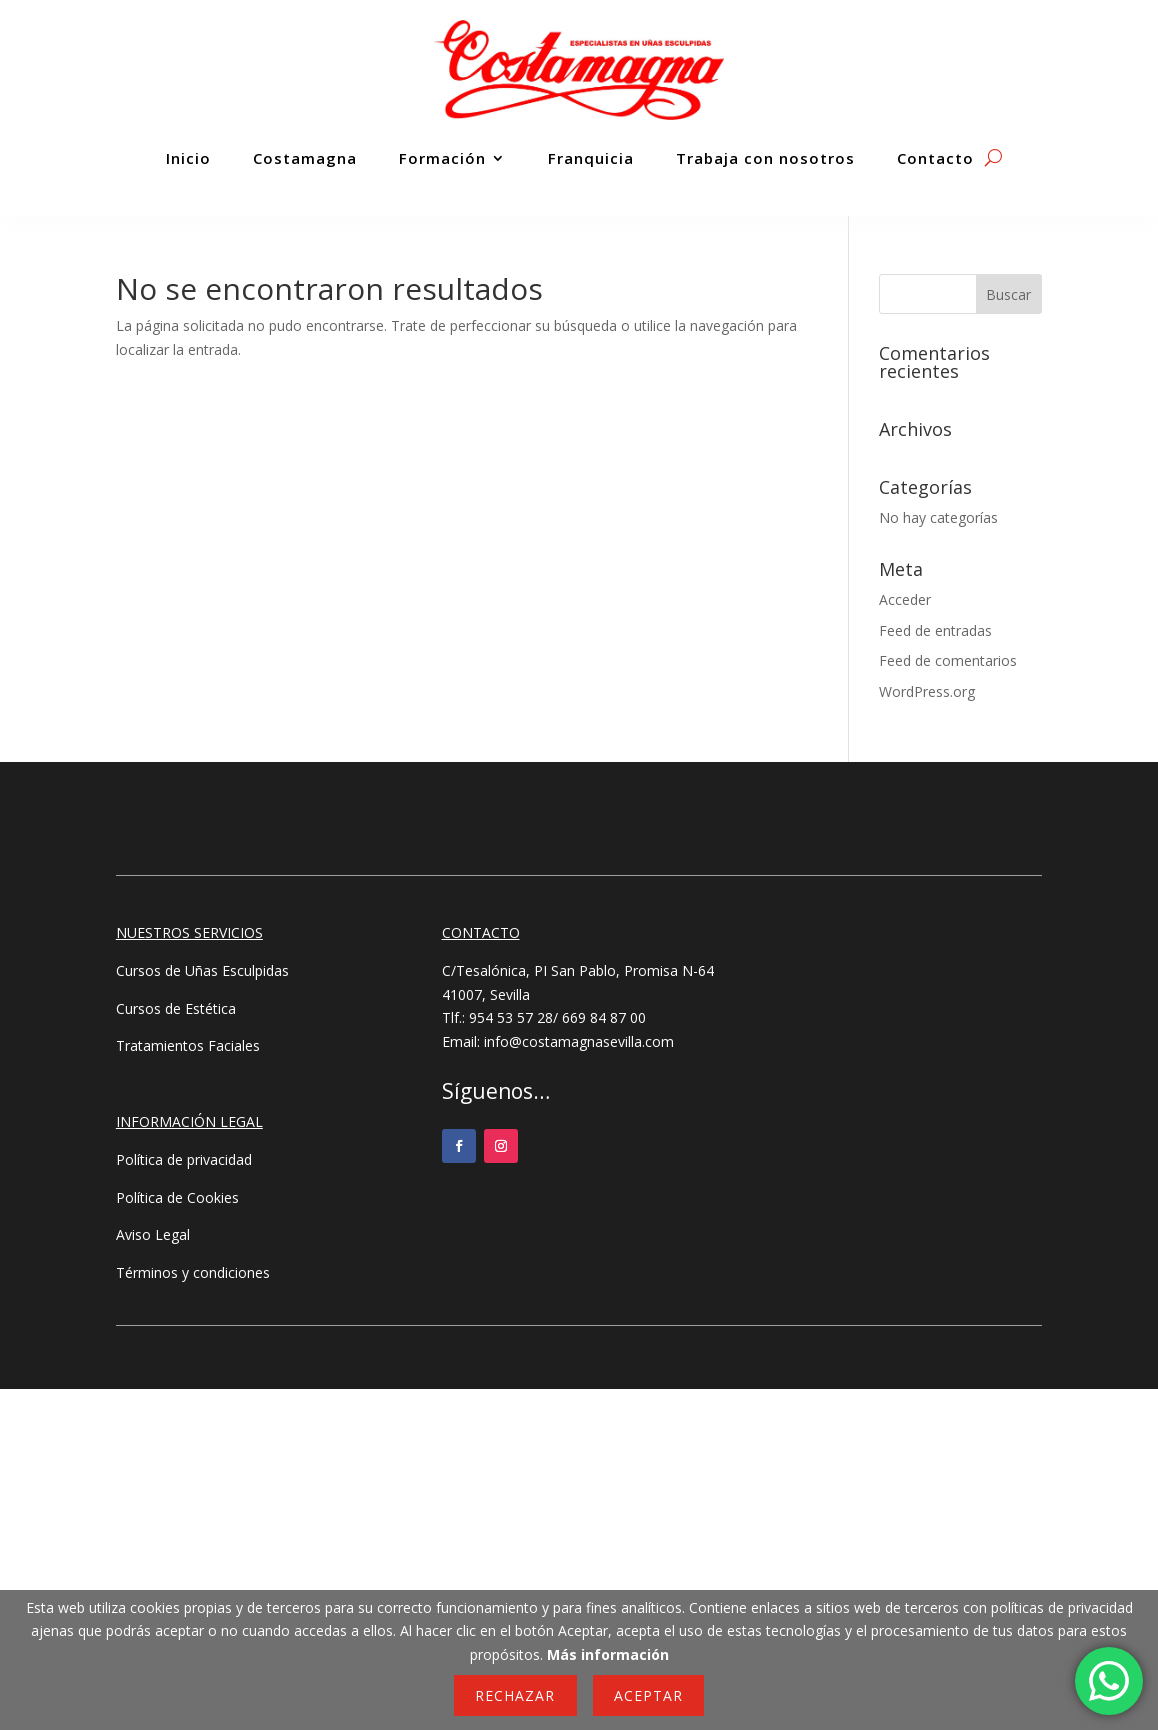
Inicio (188, 158)
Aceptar (648, 1695)
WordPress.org (927, 691)
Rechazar (515, 1695)
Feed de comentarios (948, 660)
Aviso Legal (153, 1234)
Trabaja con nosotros (765, 158)
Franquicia (591, 158)
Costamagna (305, 158)
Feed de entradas (935, 630)
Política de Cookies (177, 1197)
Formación (442, 158)
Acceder (905, 599)
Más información (608, 1654)
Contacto (935, 158)
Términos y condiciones (193, 1272)
